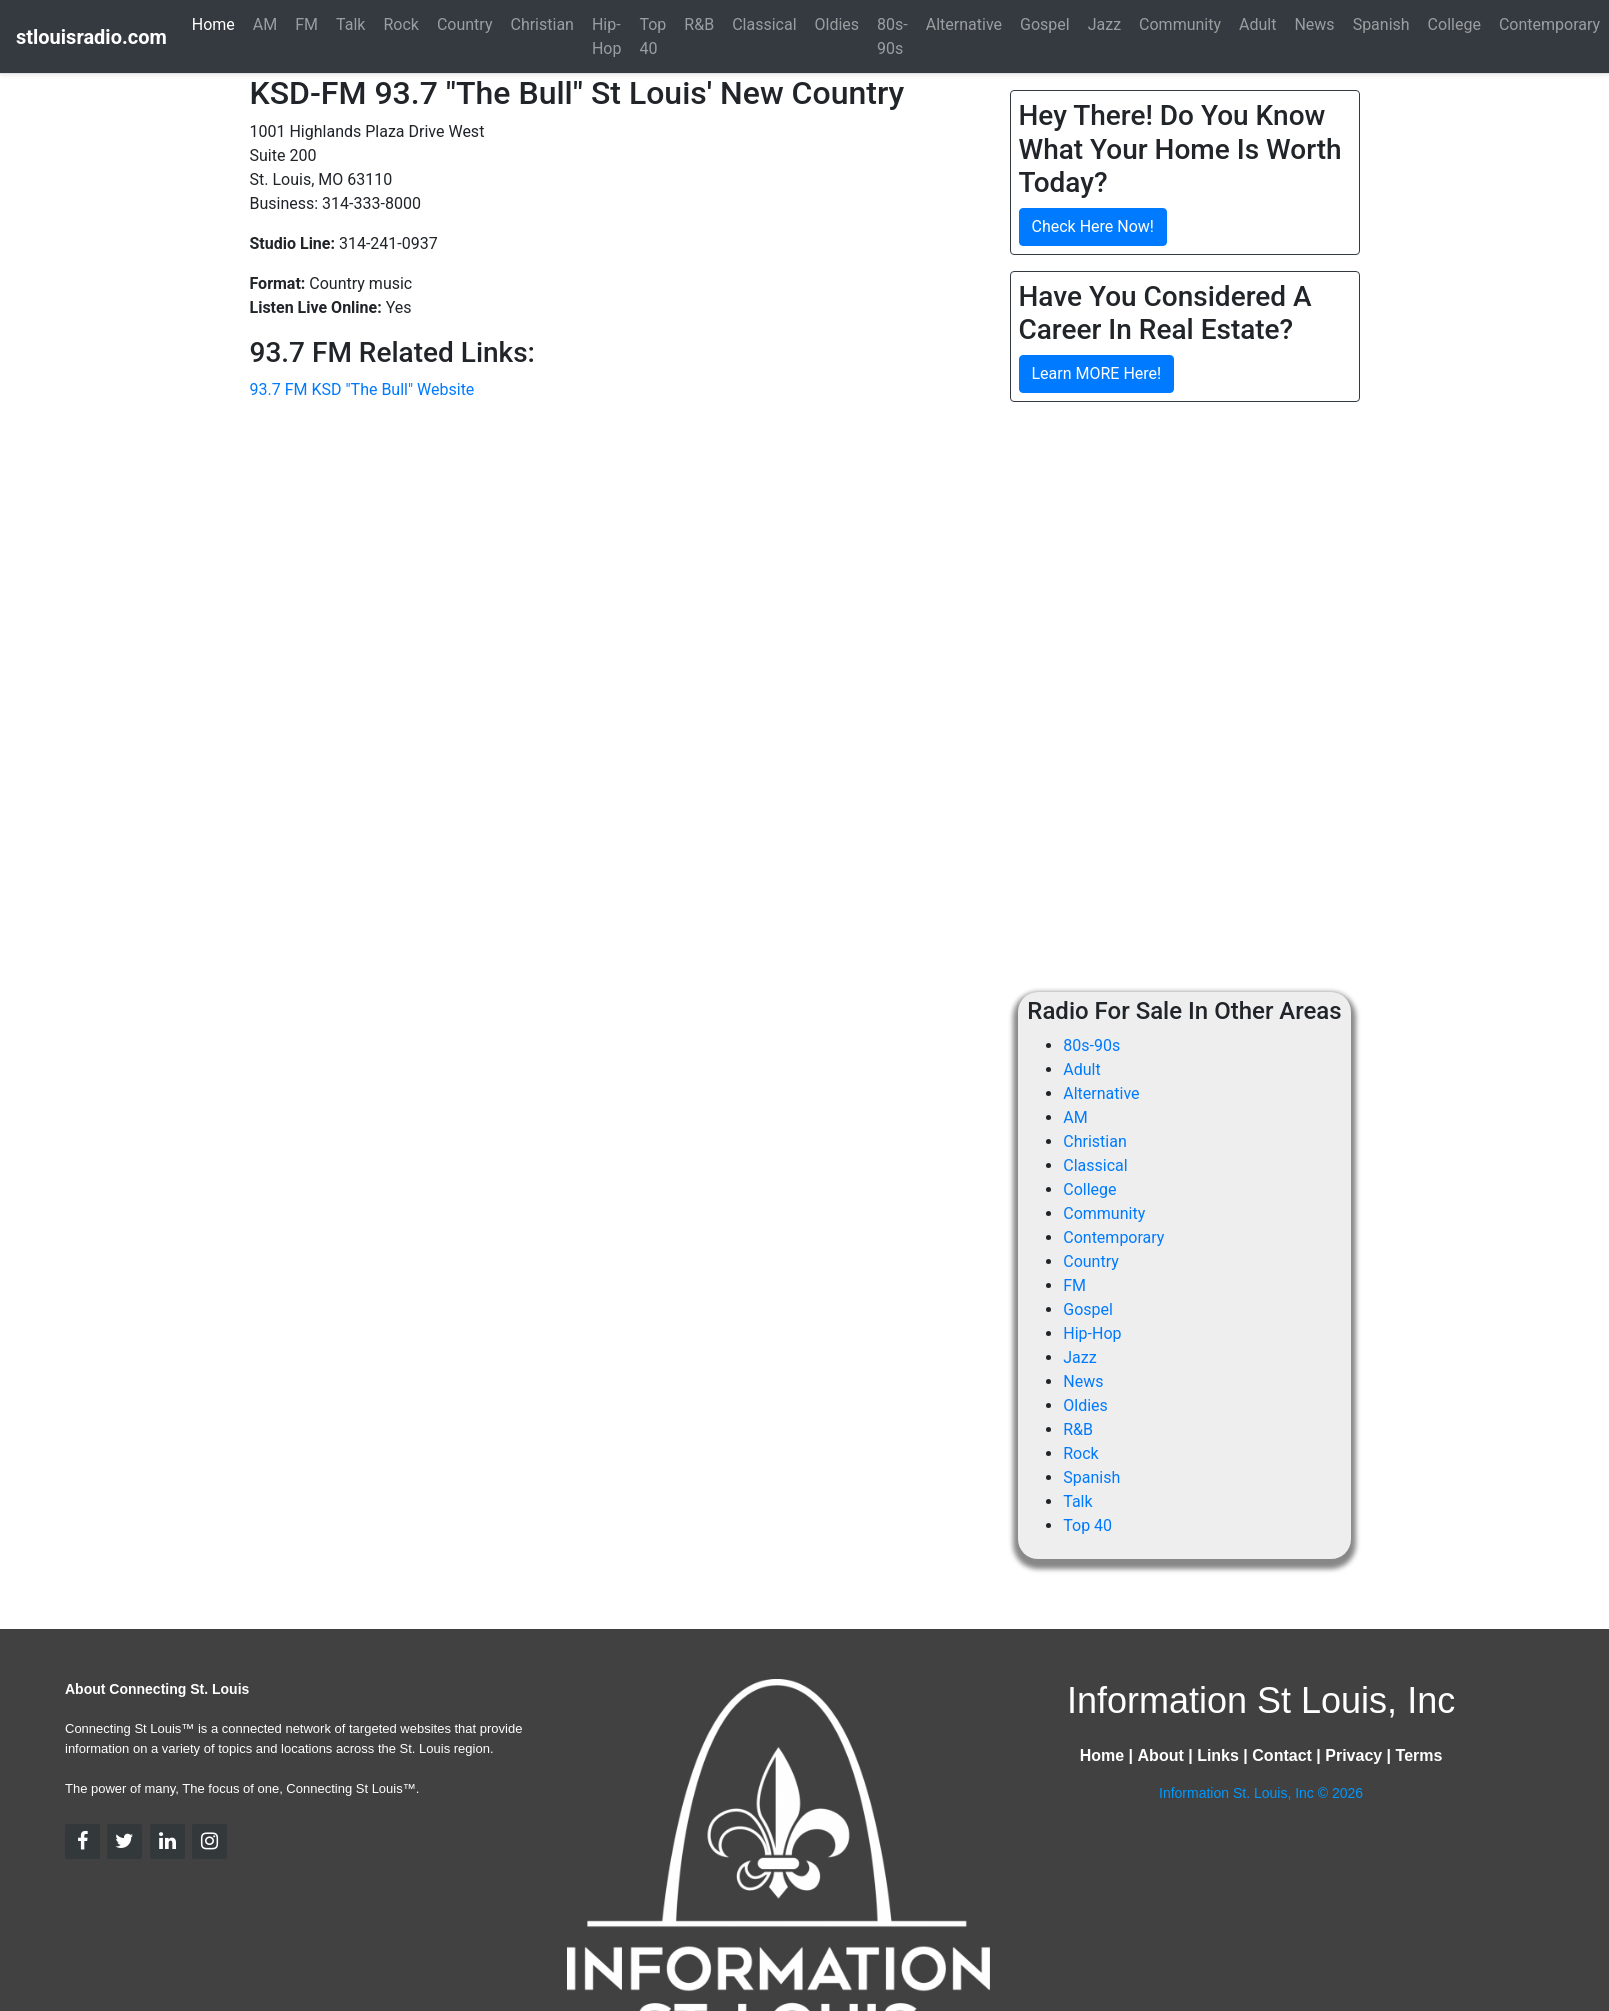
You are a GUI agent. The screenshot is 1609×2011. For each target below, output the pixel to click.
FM (1074, 1285)
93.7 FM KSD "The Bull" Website (362, 389)
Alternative (1101, 1093)
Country (1091, 1261)
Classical (1095, 1165)
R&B (1078, 1429)
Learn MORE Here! (1097, 373)
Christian (1094, 1141)
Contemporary (1113, 1237)
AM (1075, 1117)
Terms (1419, 1755)
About (1161, 1755)
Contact (1282, 1755)
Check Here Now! (1093, 226)
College (1089, 1189)
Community (1104, 1213)
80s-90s (1091, 1045)
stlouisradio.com (91, 37)
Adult (1081, 1069)
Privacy (1353, 1755)
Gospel (1088, 1309)
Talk (1077, 1501)
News (1083, 1381)
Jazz (1079, 1357)
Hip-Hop (1092, 1333)
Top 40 (1087, 1525)
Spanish (1091, 1477)
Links (1218, 1755)
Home (213, 24)
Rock (1080, 1453)
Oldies (1085, 1405)
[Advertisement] (1178, 558)
